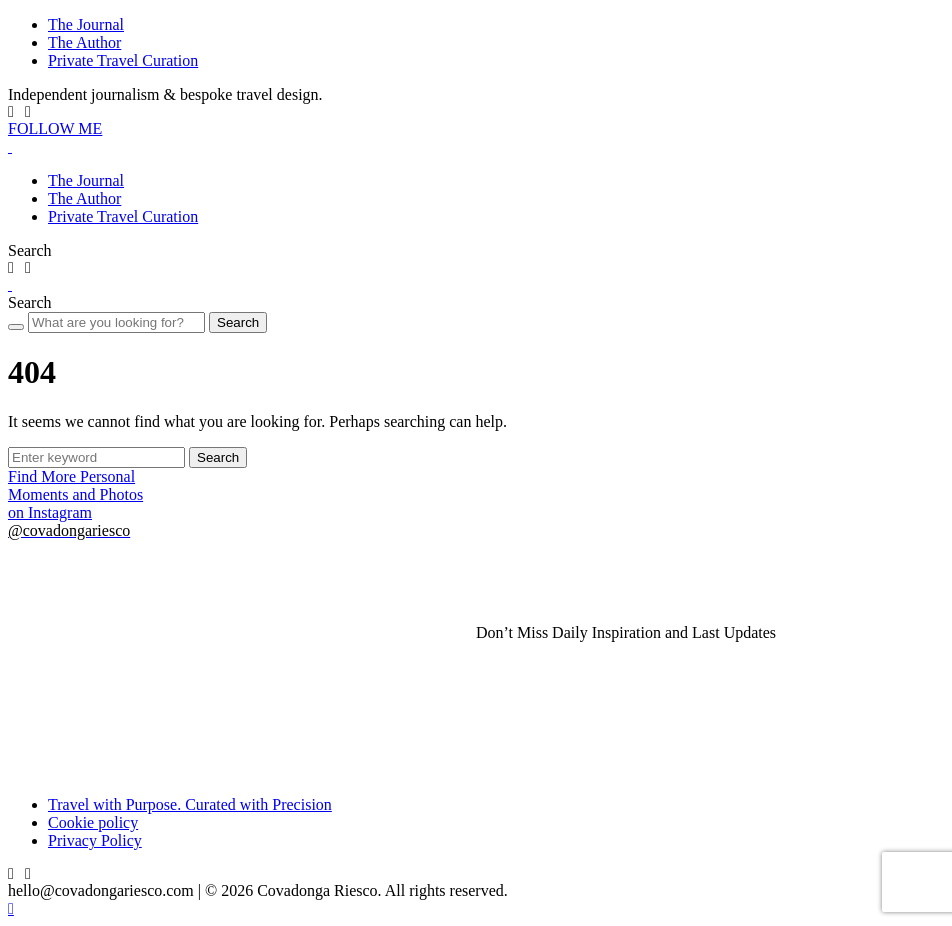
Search (238, 322)
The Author (84, 42)
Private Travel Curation (123, 60)
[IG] (11, 112)
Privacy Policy (95, 840)
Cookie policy (93, 822)
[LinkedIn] (28, 112)
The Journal (86, 24)
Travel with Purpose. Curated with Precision (190, 804)
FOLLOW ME (55, 128)
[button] (30, 250)
